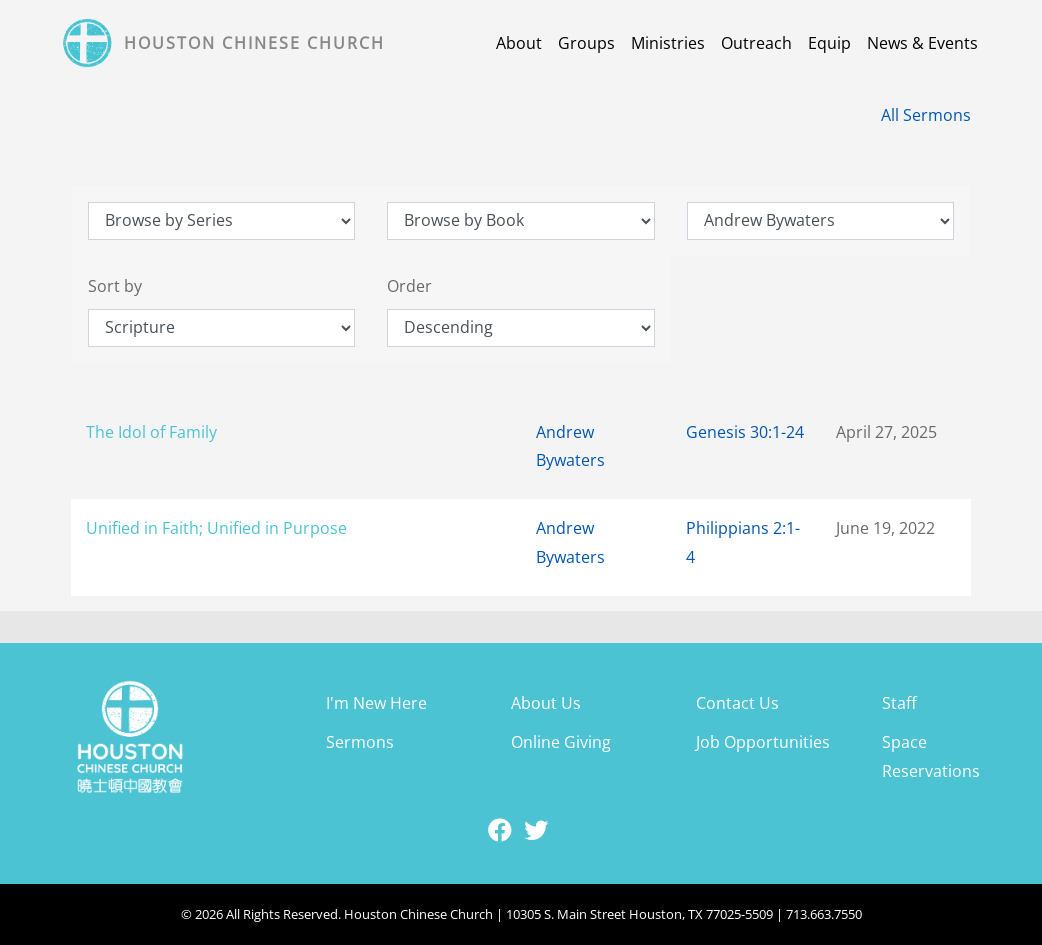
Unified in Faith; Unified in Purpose (216, 528)
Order (409, 286)
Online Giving (561, 742)
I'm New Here (376, 703)
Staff (899, 703)
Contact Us (737, 703)
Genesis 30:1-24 (745, 432)
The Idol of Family (151, 432)
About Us (546, 703)
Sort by (115, 286)
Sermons (360, 742)
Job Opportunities (763, 742)
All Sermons (926, 115)
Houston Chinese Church (254, 43)
